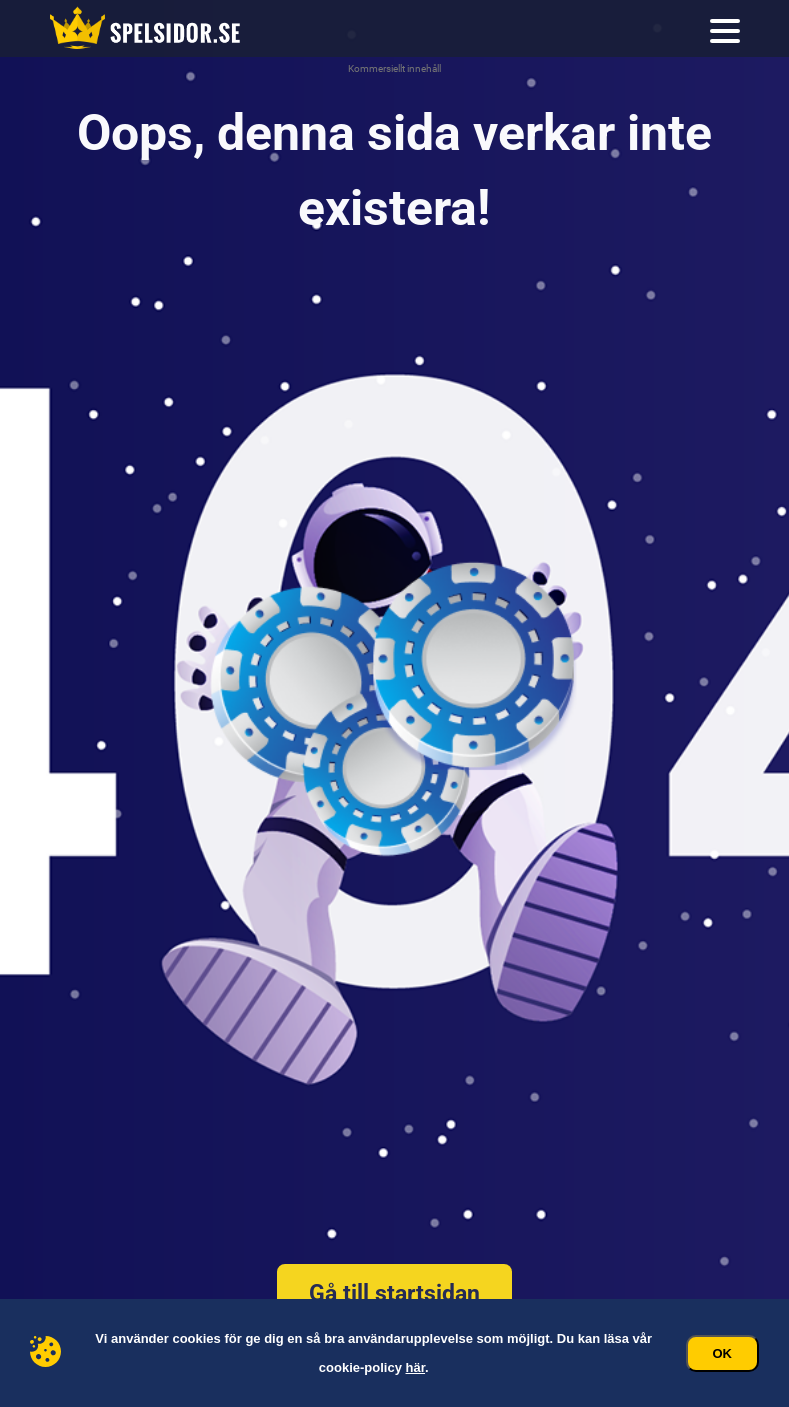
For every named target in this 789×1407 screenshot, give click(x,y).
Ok (723, 1353)
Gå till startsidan (394, 1293)
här (416, 1367)
